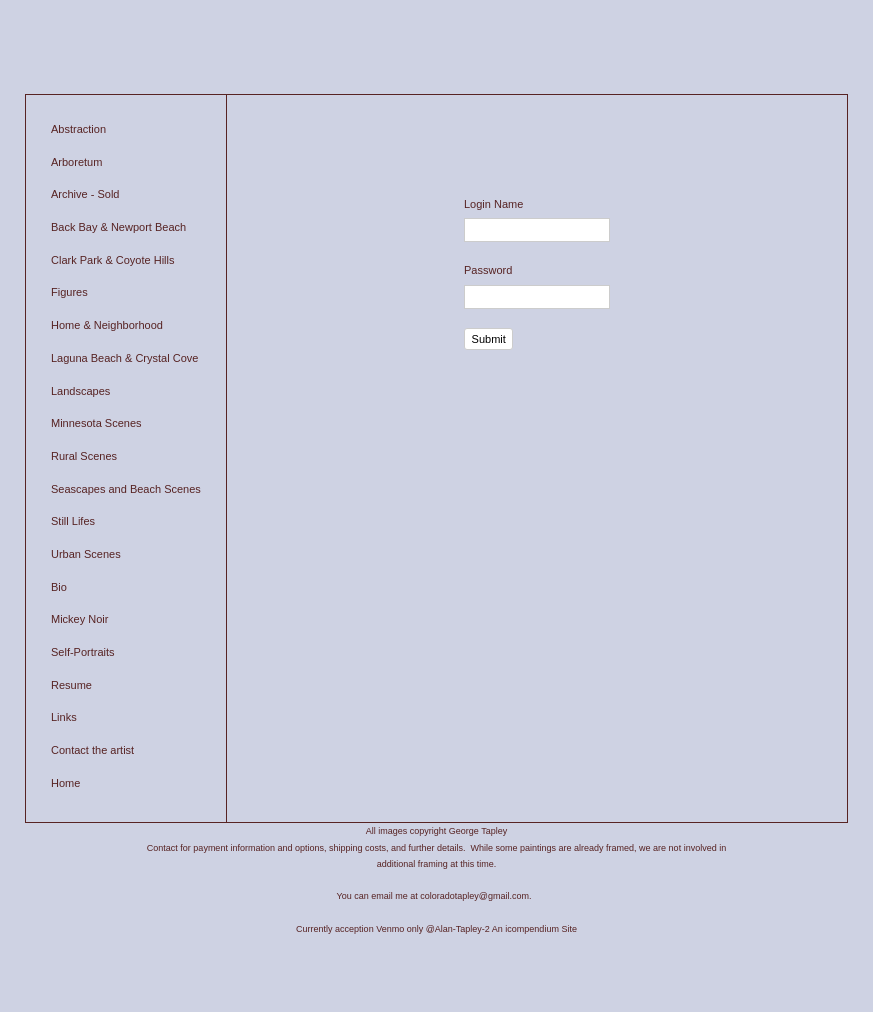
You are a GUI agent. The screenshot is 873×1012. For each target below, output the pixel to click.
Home (65, 783)
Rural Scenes (84, 456)
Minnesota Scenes (96, 423)
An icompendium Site (534, 929)
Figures (69, 292)
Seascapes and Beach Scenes (126, 489)
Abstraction (78, 129)
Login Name (493, 204)
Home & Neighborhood (107, 325)
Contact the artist (92, 750)
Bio (59, 587)
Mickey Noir (79, 619)
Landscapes (80, 391)
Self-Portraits (83, 652)
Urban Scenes (86, 554)
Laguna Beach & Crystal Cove (124, 358)
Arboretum (76, 162)
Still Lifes (73, 521)
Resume (71, 685)
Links (64, 717)
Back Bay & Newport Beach (118, 227)
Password (488, 270)
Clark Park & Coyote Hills (112, 260)
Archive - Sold (85, 194)
